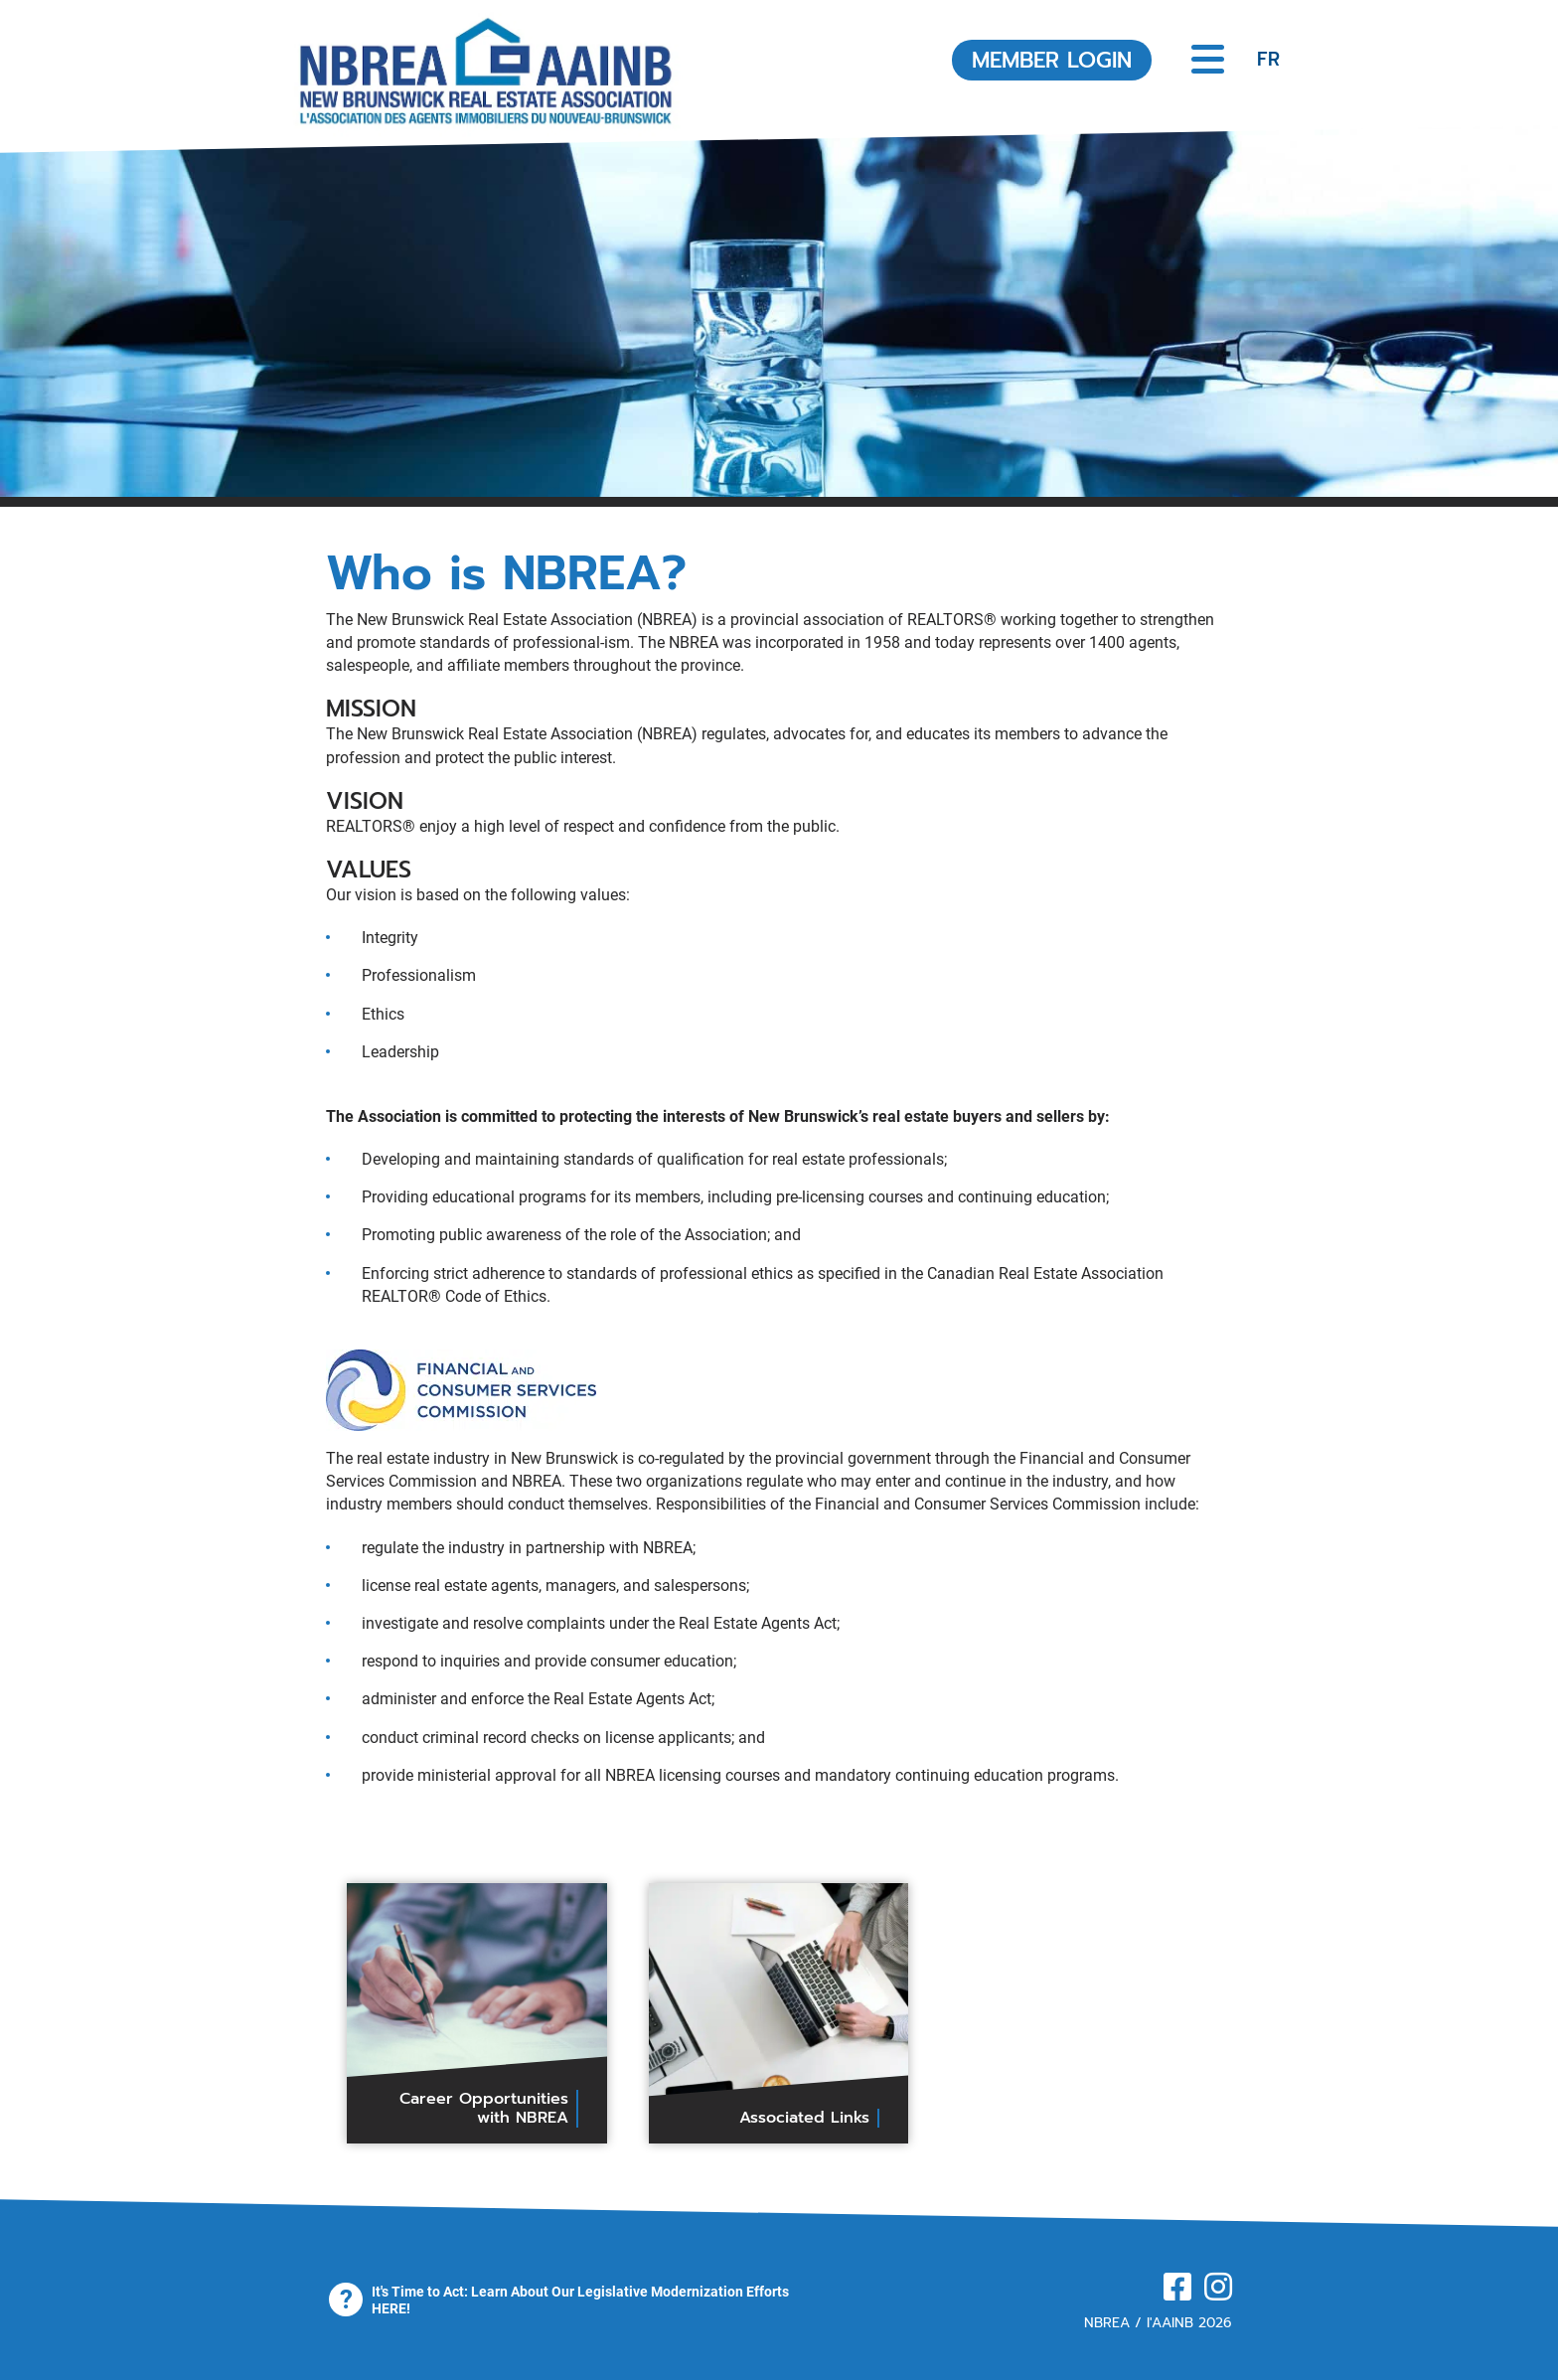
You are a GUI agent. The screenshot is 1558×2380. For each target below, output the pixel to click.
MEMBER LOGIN (1052, 60)
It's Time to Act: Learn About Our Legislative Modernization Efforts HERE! (580, 2300)
